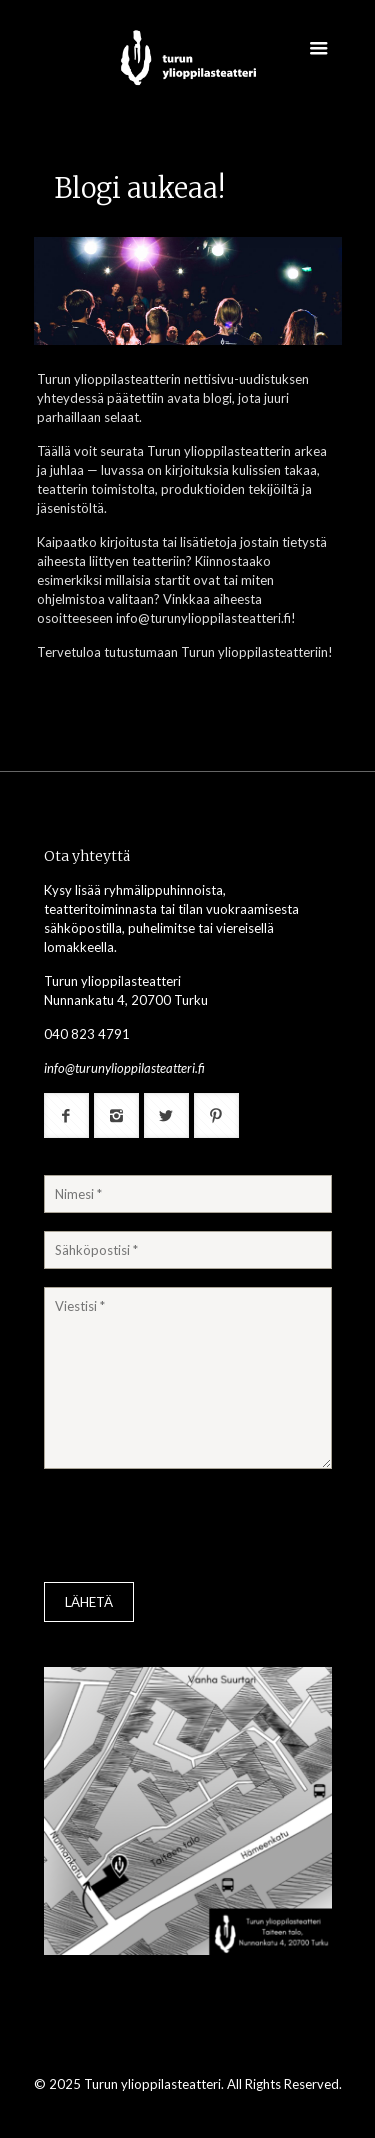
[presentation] (196, 1528)
